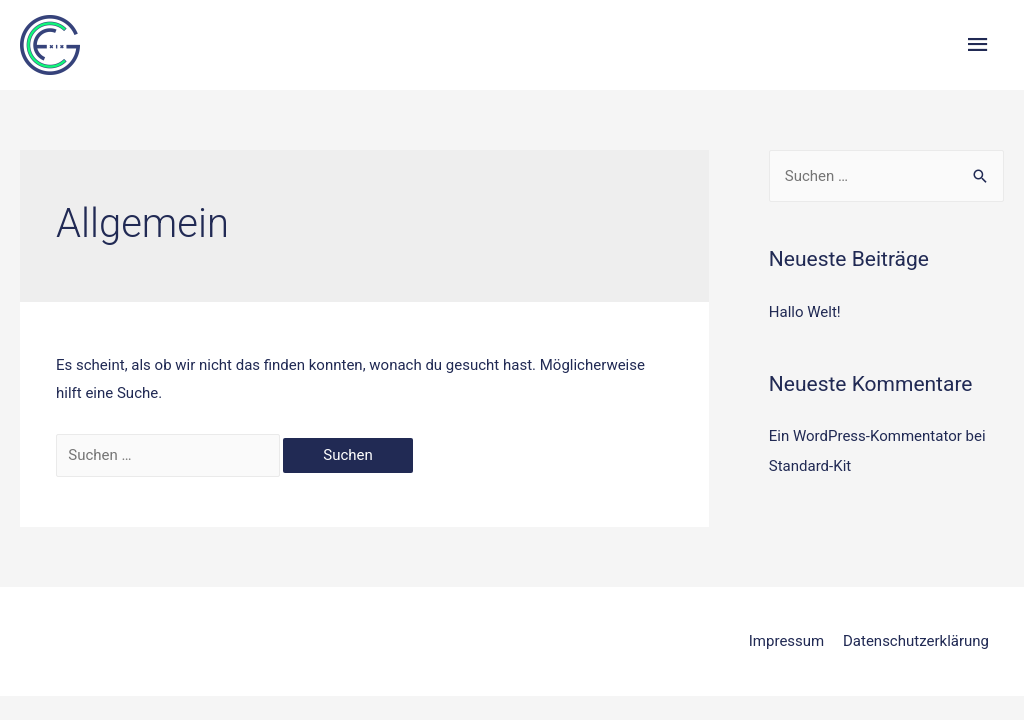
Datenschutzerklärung (916, 641)
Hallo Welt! (805, 312)
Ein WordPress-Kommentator (865, 436)
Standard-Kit (810, 466)
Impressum (786, 641)
